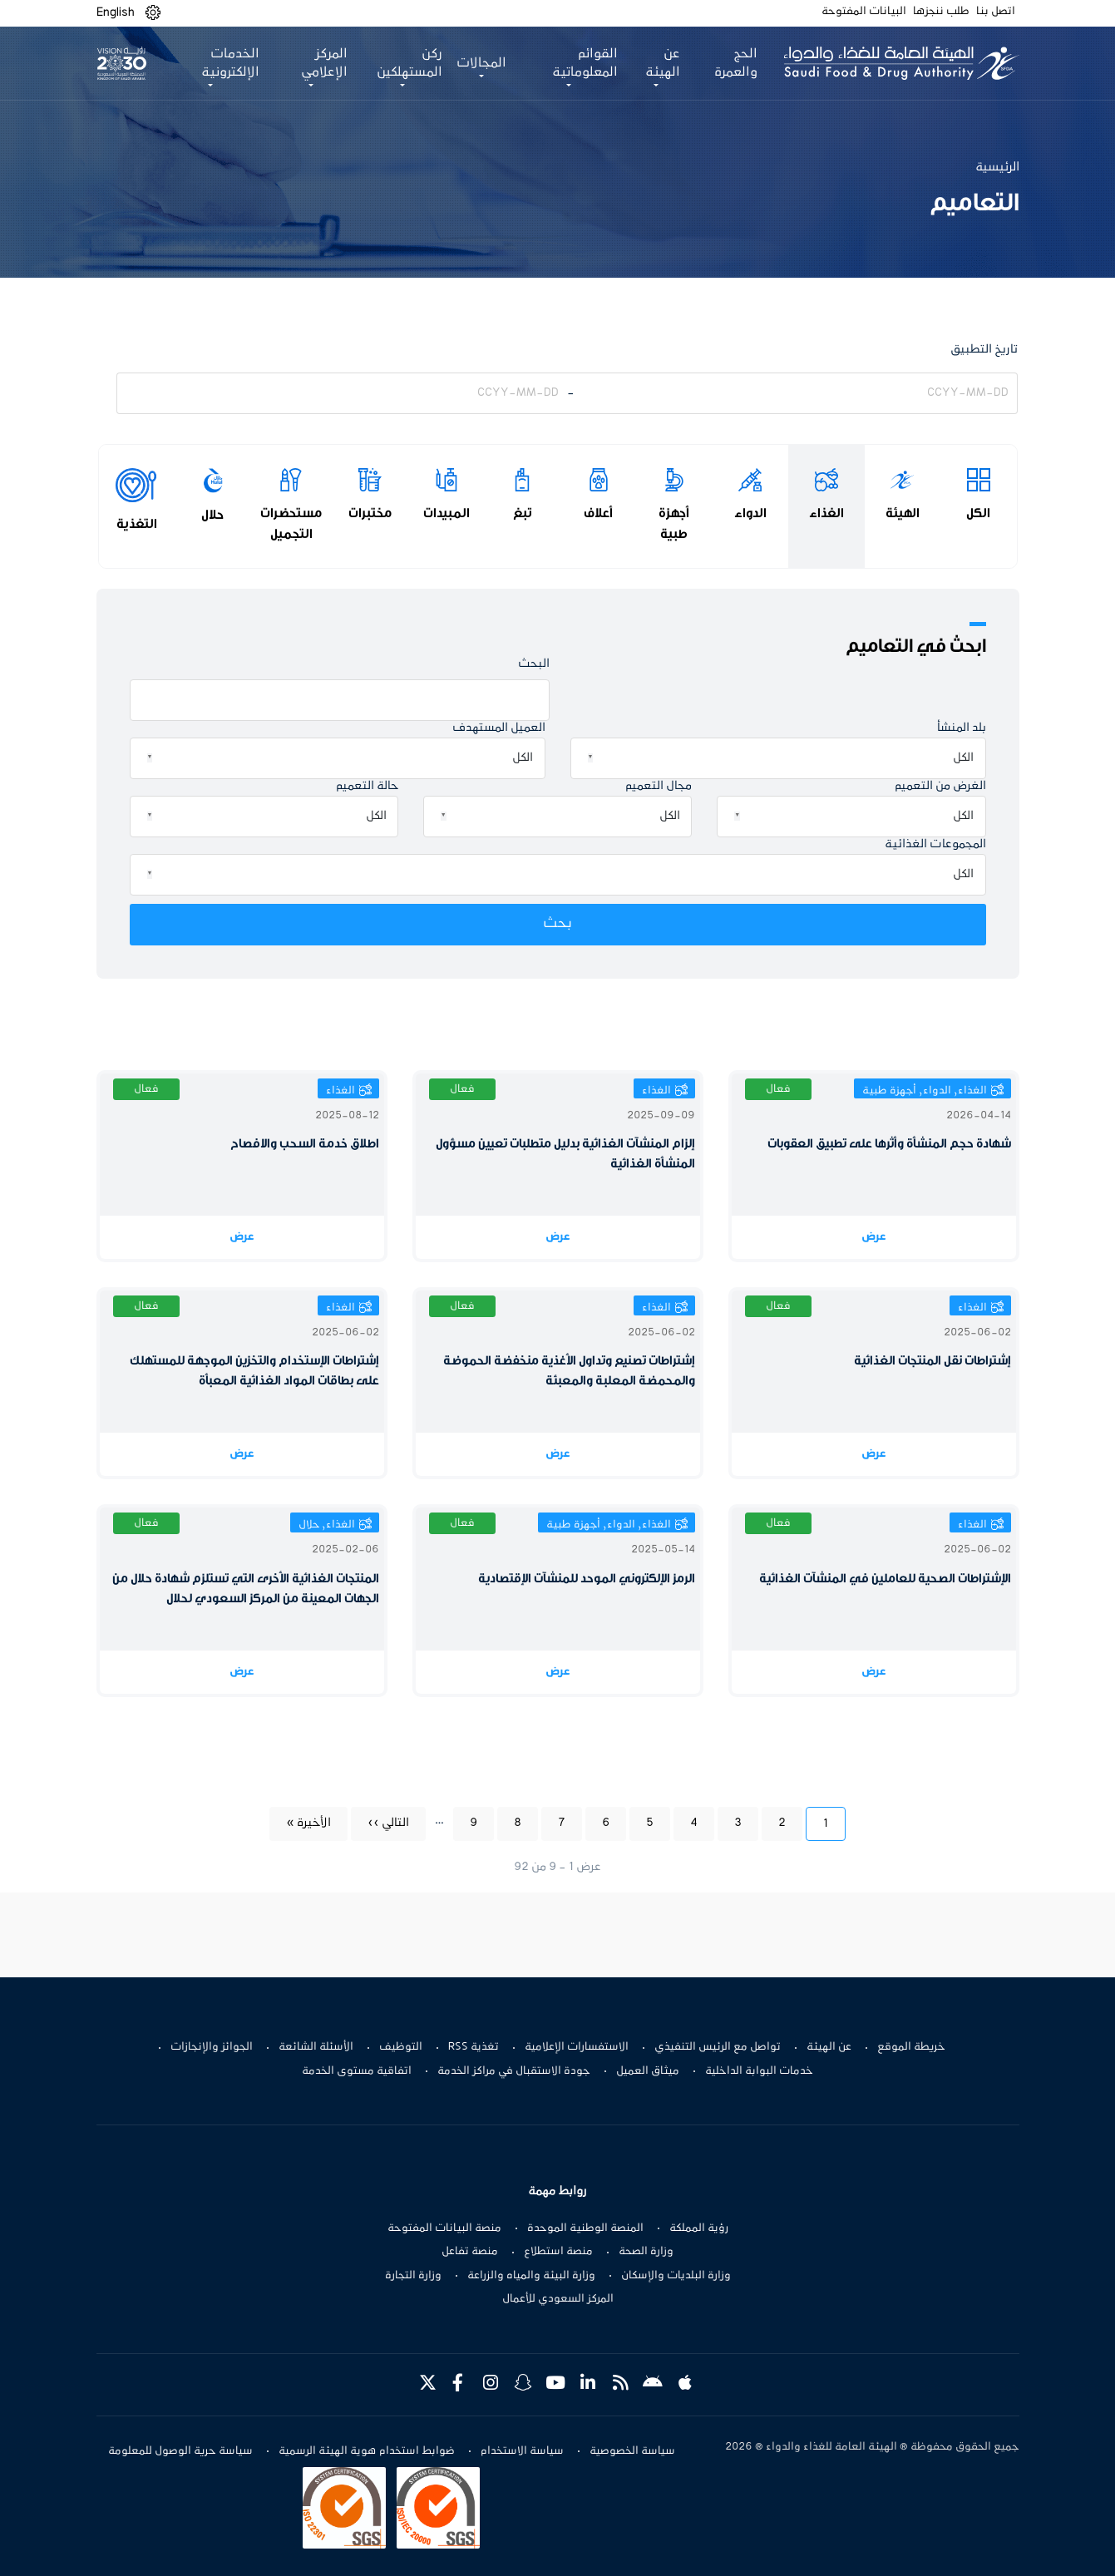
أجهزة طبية (674, 523)
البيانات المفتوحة (863, 12)
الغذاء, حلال (326, 1525)
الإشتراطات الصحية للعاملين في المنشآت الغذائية (885, 1579)
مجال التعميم (658, 786)
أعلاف (598, 513)
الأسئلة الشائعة (316, 2047)
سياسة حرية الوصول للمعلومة (180, 2451)
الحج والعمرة (731, 63)
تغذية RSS (473, 2047)
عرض (873, 1236)
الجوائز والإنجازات (211, 2047)
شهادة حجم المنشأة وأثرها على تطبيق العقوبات (889, 1144)
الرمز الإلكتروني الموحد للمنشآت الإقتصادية (586, 1579)
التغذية (136, 523)
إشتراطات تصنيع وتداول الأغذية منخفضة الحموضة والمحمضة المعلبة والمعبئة (569, 1371)
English (115, 12)
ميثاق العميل (647, 2071)
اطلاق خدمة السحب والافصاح (304, 1144)
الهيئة (903, 513)
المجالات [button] (480, 63)
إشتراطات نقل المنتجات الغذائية (932, 1361)
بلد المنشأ (961, 728)
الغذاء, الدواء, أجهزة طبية (924, 1091)
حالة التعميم (367, 786)
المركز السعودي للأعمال (558, 2299)
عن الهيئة (829, 2047)
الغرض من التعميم (940, 786)
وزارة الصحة (646, 2252)
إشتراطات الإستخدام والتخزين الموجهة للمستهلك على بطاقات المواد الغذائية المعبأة (254, 1371)
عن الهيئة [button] (660, 63)
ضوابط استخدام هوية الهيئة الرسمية (367, 2451)
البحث (534, 664)
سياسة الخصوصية (632, 2451)
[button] (153, 13)
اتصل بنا (995, 12)
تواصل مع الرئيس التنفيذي (717, 2047)
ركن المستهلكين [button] (408, 63)
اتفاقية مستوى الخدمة (357, 2071)
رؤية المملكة (698, 2228)
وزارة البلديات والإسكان (676, 2276)
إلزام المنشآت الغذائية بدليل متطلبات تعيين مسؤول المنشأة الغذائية (565, 1154)
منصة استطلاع (558, 2252)
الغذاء (826, 513)
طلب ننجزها (941, 12)
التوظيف (400, 2047)
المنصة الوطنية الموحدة (585, 2228)
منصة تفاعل (470, 2252)
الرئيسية (997, 167)
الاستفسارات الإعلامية (577, 2047)
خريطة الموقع (911, 2047)
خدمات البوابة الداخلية (759, 2071)
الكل (978, 513)
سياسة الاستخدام (522, 2451)
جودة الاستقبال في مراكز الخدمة (513, 2071)
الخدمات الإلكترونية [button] (230, 63)
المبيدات (446, 513)
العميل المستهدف (498, 728)
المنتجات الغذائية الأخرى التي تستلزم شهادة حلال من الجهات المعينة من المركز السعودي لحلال (245, 1589)
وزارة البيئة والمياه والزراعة (531, 2276)
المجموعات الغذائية (935, 844)
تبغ (522, 513)
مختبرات (370, 513)
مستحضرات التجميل (291, 523)
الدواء (750, 513)
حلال (212, 514)
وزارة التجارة (413, 2276)
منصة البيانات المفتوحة (444, 2228)
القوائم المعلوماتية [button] (582, 63)
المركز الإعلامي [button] (323, 63)
